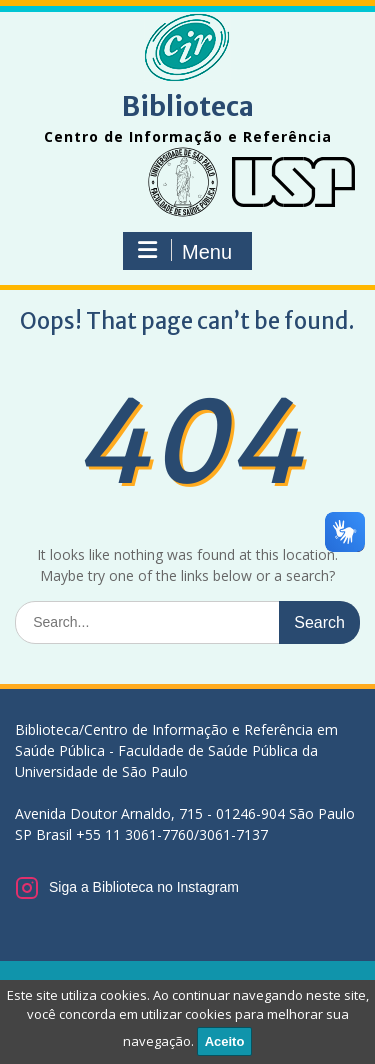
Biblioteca (188, 106)
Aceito (225, 1041)
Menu (185, 251)
